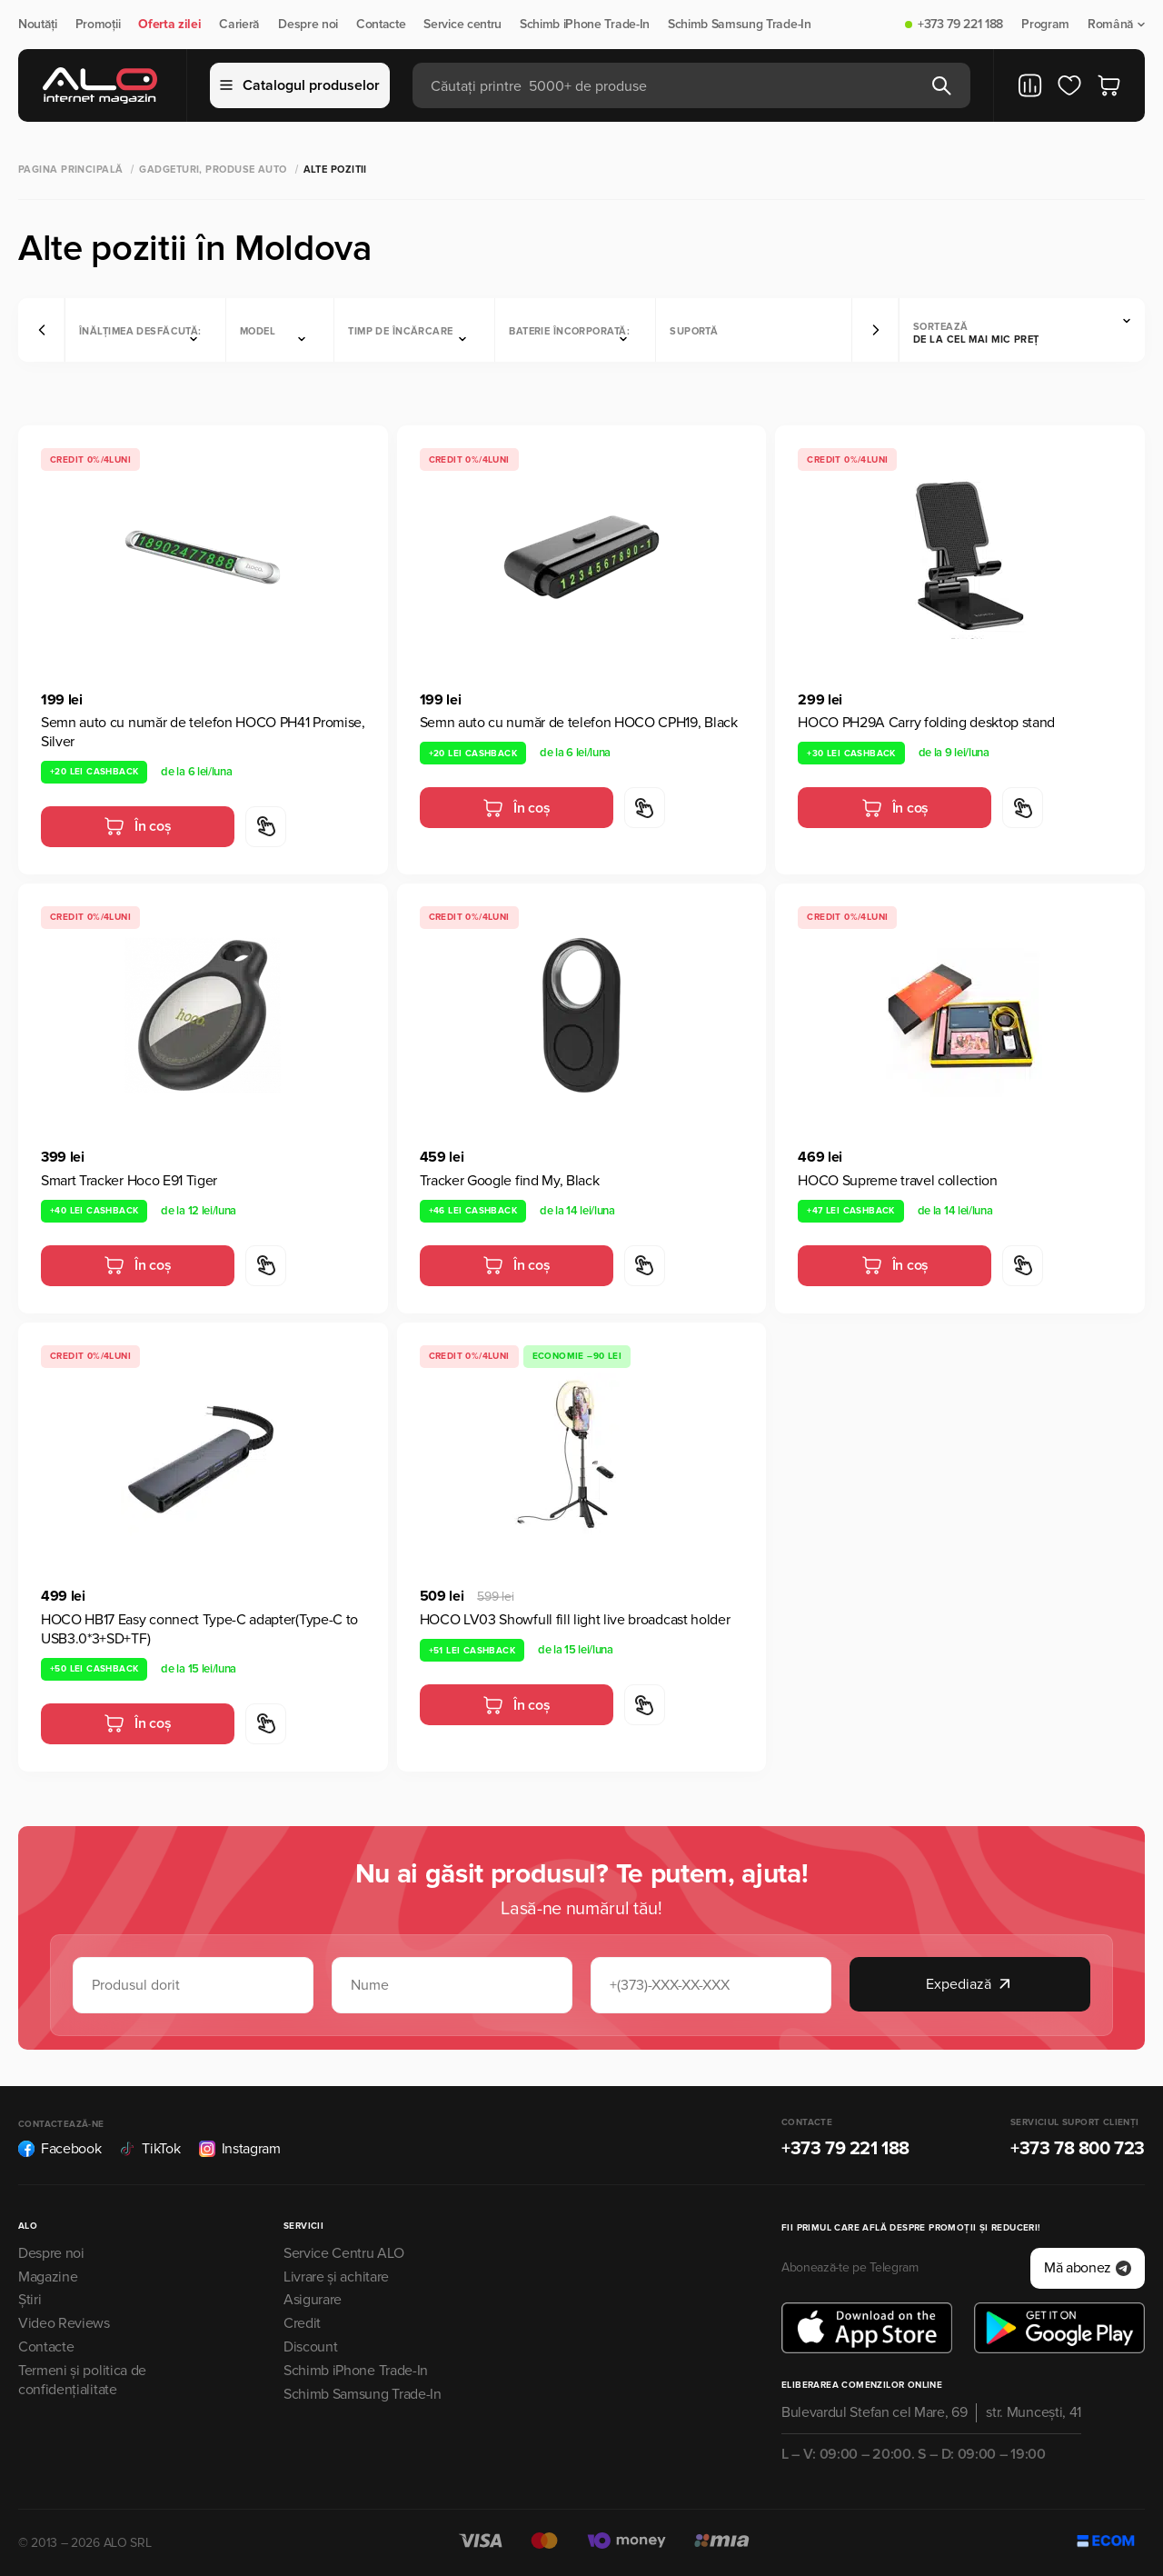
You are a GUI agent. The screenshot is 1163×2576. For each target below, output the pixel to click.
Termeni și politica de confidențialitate (82, 2380)
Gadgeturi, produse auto (212, 170)
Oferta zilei (169, 24)
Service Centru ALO (343, 2253)
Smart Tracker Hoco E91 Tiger (129, 1181)
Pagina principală (70, 170)
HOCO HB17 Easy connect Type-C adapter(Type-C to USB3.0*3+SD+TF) (199, 1629)
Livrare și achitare (336, 2277)
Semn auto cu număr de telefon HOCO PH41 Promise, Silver (203, 732)
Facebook (59, 2149)
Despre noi (308, 24)
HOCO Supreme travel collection (897, 1181)
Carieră (239, 24)
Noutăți (37, 24)
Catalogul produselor (300, 85)
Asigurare (312, 2300)
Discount (310, 2347)
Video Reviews (64, 2323)
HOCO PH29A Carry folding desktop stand (926, 723)
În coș (137, 826)
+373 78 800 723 (1077, 2149)
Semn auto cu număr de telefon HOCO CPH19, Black (579, 723)
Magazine (47, 2277)
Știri (29, 2300)
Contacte (380, 24)
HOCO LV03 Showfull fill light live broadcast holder (575, 1620)
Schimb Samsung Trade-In (739, 24)
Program (1045, 24)
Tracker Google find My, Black (510, 1181)
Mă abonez (1087, 2268)
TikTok (149, 2149)
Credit (302, 2323)
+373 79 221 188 (960, 24)
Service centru (462, 24)
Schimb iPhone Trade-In (585, 24)
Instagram (240, 2149)
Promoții (97, 24)
